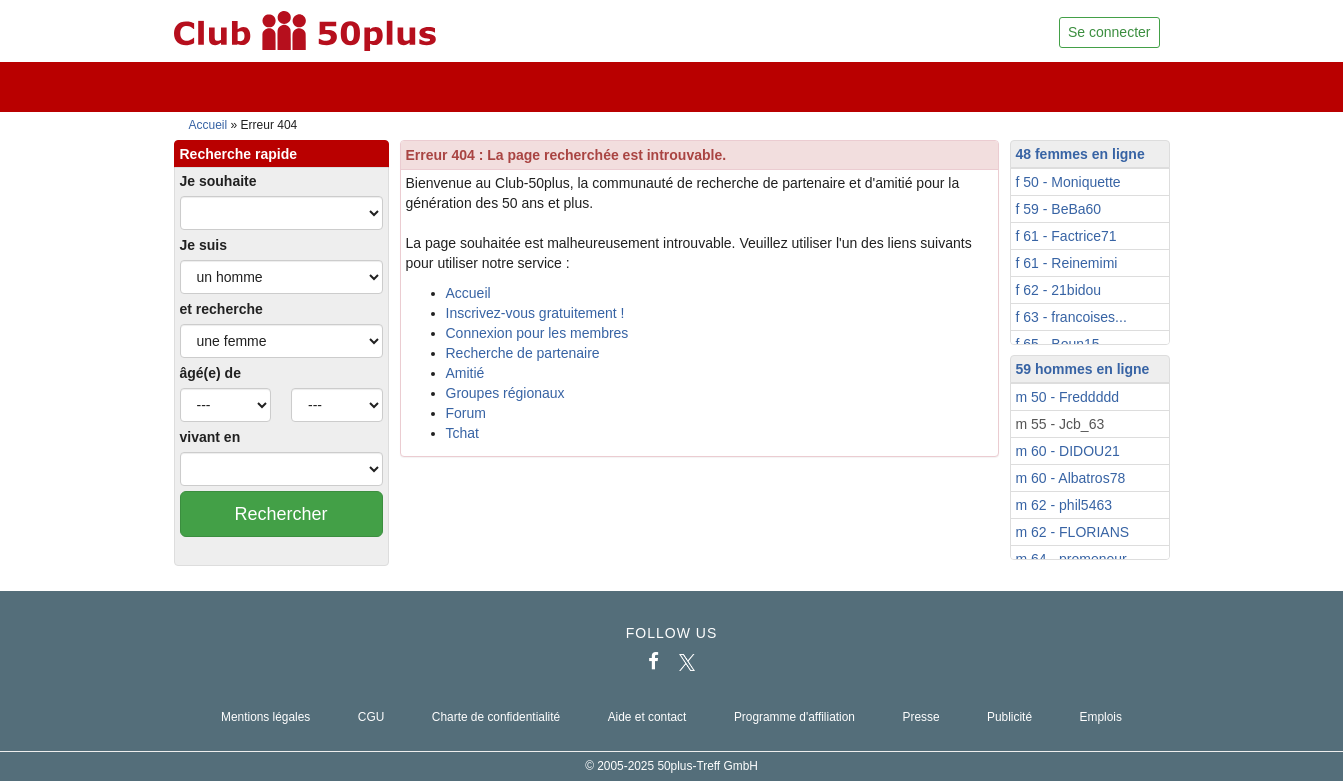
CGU (371, 717)
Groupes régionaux (505, 393)
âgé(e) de (210, 373)
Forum (466, 413)
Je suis (203, 245)
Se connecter (1109, 32)
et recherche (221, 309)
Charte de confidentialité (496, 717)
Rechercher (280, 514)
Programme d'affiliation (794, 717)
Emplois (1101, 717)
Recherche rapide (239, 154)
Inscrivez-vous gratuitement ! (535, 313)
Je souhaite (218, 181)
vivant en (210, 437)
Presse (920, 717)
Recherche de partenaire (523, 353)
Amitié (465, 373)
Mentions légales (265, 717)
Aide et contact (647, 717)
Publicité (1009, 717)
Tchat (462, 433)
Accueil (208, 125)
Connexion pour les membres (537, 333)
